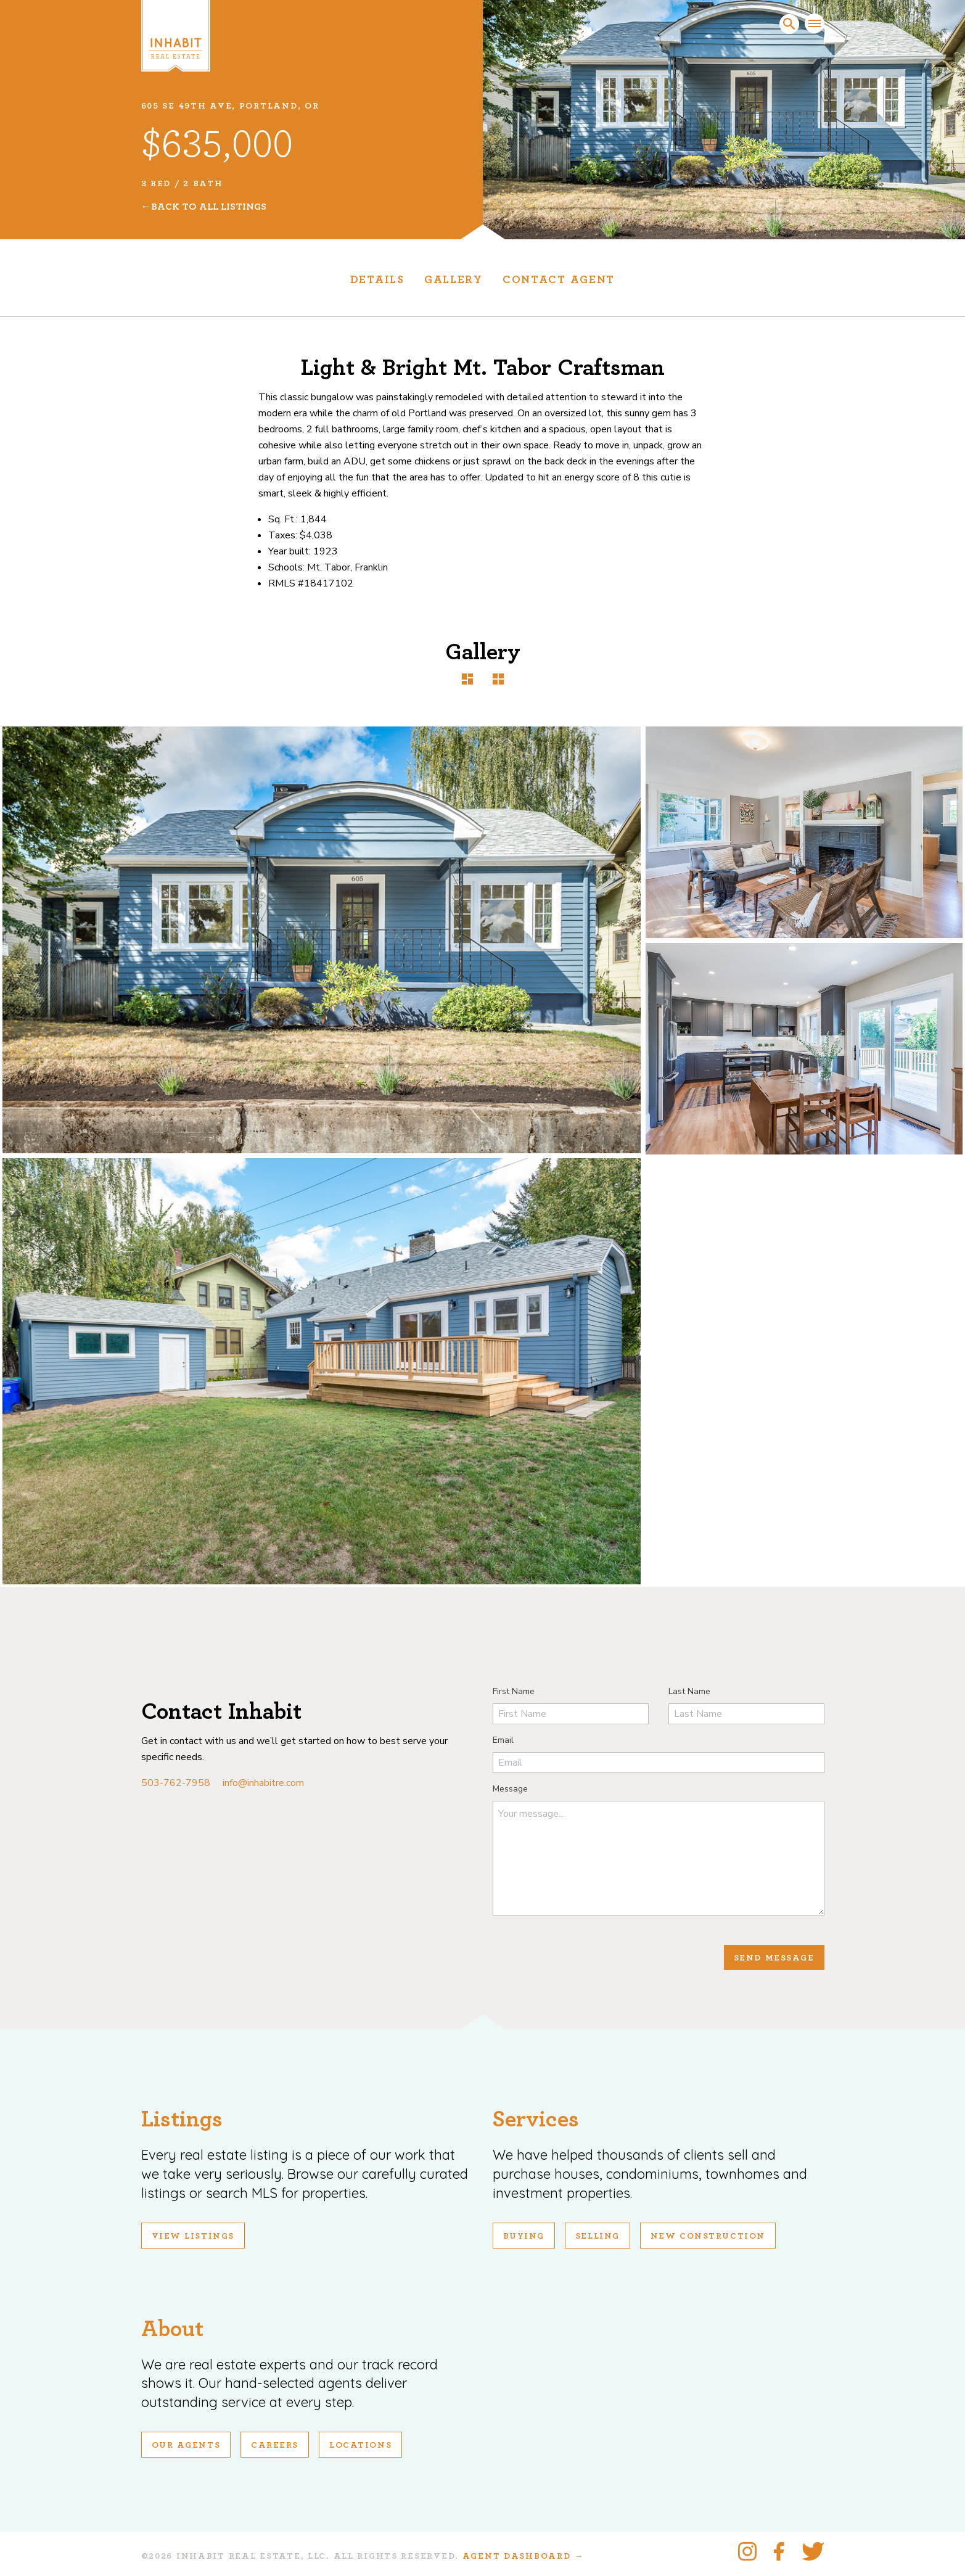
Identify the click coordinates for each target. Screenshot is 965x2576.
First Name (514, 1691)
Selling (597, 2236)
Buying (523, 2236)
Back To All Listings (208, 207)
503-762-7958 (175, 1783)
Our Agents (186, 2445)
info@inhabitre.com (263, 1783)
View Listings (193, 2236)
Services (536, 2119)
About (172, 2329)
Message (510, 1789)
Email (503, 1740)
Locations (360, 2445)
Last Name (689, 1691)
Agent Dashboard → (523, 2556)
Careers (274, 2445)
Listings (182, 2119)
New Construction (708, 2236)
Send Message (774, 1958)
